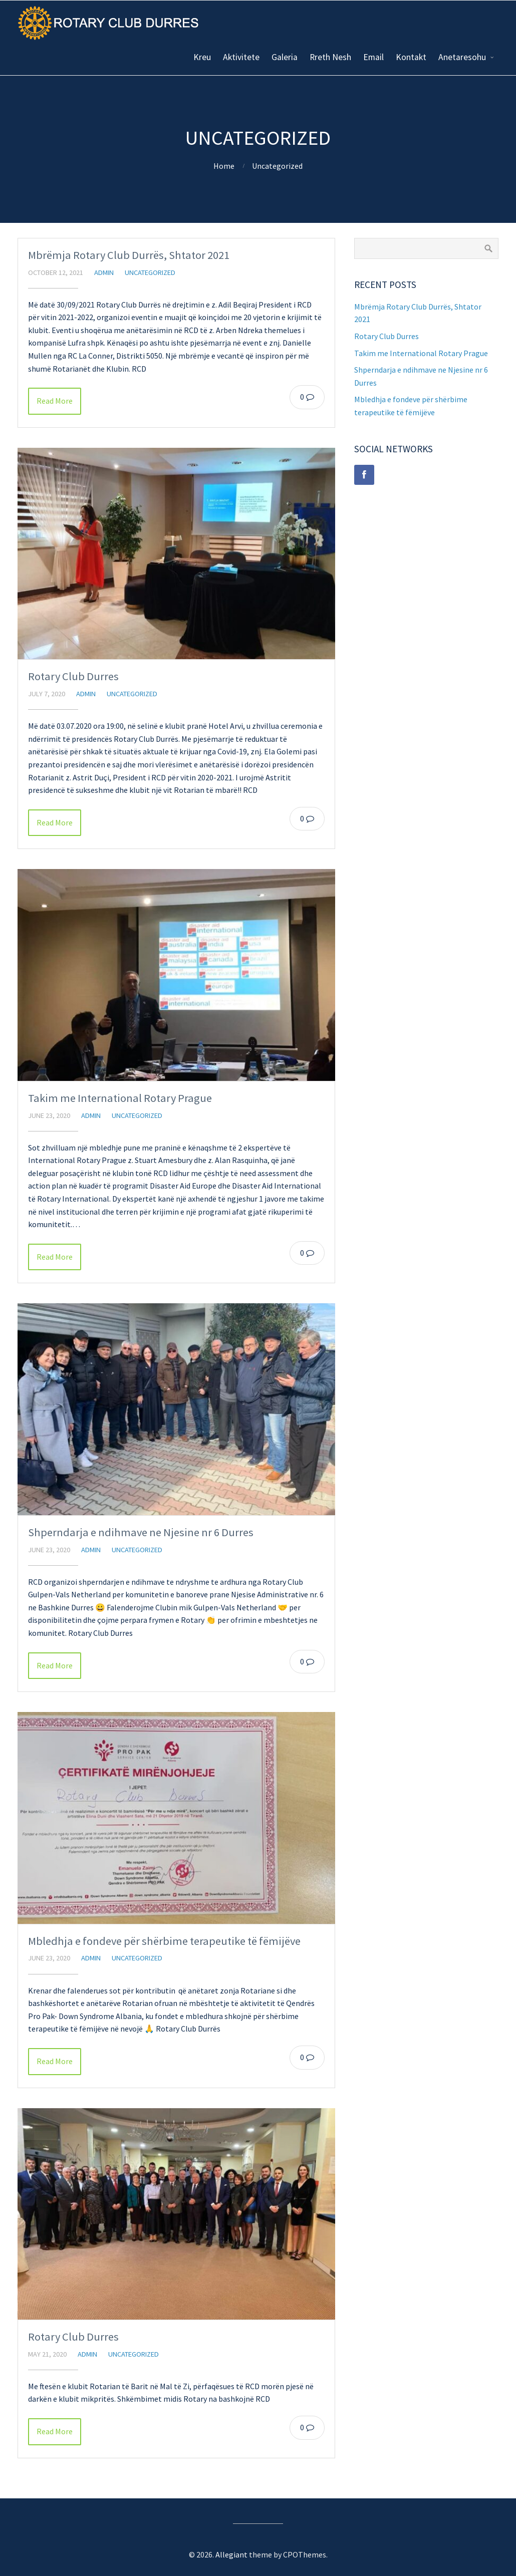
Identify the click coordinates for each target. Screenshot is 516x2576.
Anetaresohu (462, 57)
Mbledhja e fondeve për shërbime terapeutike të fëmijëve (164, 1941)
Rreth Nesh (330, 57)
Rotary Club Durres (73, 676)
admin (104, 272)
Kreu (202, 57)
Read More (55, 401)
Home (223, 166)
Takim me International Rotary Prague (120, 1098)
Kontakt (411, 57)
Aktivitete (241, 57)
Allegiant (231, 2554)
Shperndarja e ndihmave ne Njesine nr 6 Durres (140, 1532)
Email (373, 57)
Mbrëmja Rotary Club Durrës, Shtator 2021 (128, 255)
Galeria (285, 57)
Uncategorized (277, 166)
